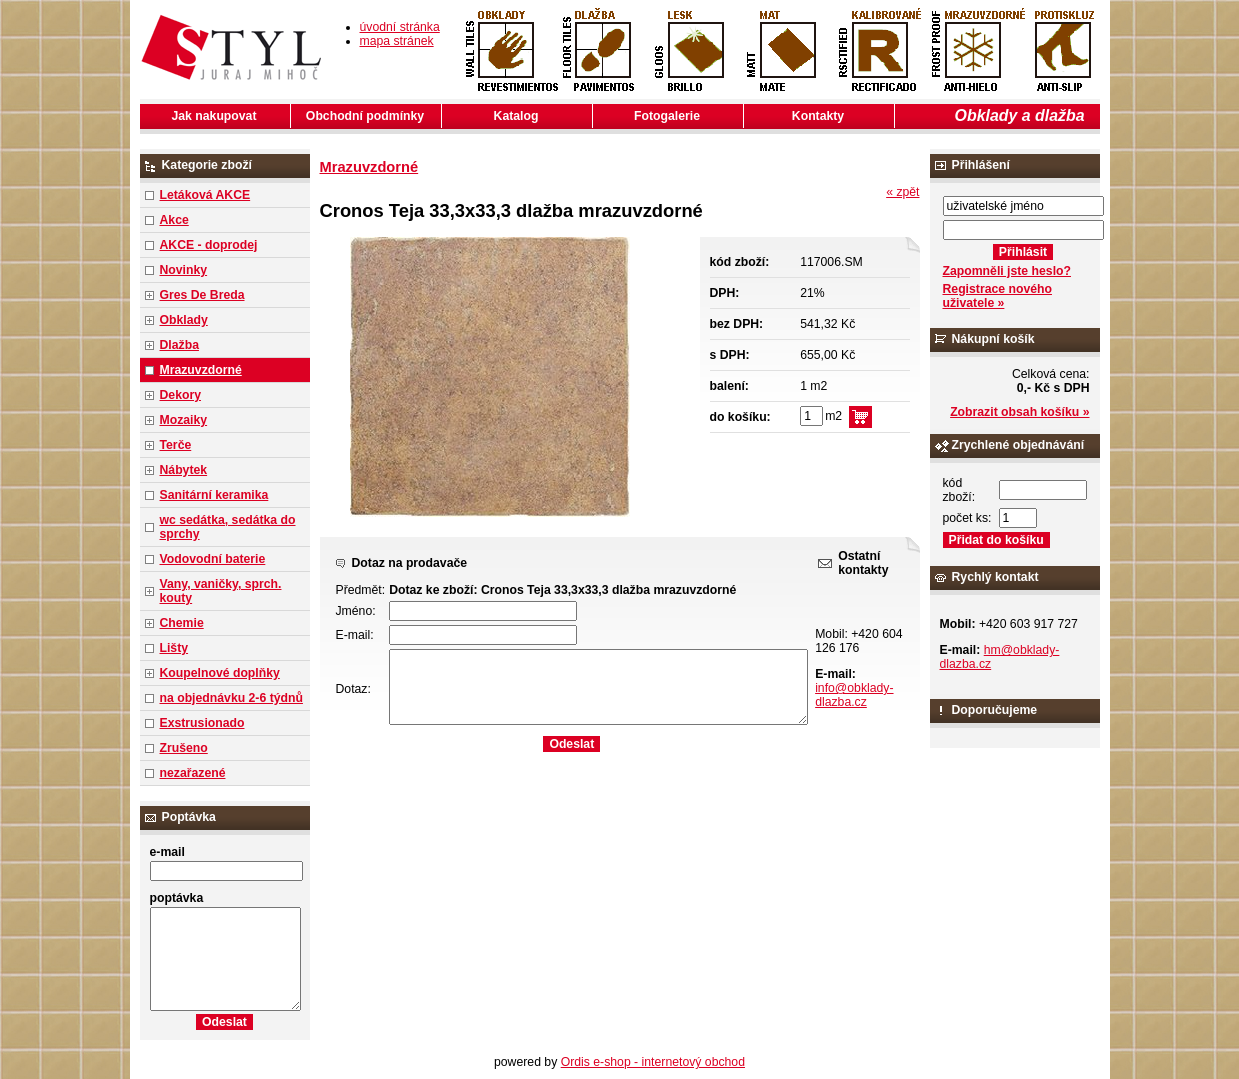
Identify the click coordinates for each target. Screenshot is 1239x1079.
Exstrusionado (202, 723)
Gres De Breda (202, 295)
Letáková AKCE (205, 195)
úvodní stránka (400, 27)
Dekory (180, 395)
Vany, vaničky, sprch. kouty (221, 591)
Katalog (516, 116)
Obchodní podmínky (365, 116)
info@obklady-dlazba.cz (854, 695)
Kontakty (818, 116)
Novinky (184, 270)
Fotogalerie (667, 116)
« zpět (902, 192)
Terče (176, 445)
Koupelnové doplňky (220, 673)
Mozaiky (184, 420)
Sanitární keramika (214, 495)
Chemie (182, 623)
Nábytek (184, 470)
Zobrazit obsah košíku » (1019, 412)
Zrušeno (184, 748)
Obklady (184, 320)
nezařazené (193, 773)
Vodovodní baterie (213, 559)
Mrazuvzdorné (201, 370)
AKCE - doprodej (209, 245)
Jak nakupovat (214, 116)
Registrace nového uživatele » (997, 296)
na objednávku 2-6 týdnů (231, 698)
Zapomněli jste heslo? (1007, 271)
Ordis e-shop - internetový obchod (653, 1062)
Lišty (174, 648)
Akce (174, 220)
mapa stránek (397, 41)
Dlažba (179, 345)
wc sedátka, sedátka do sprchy (228, 527)
